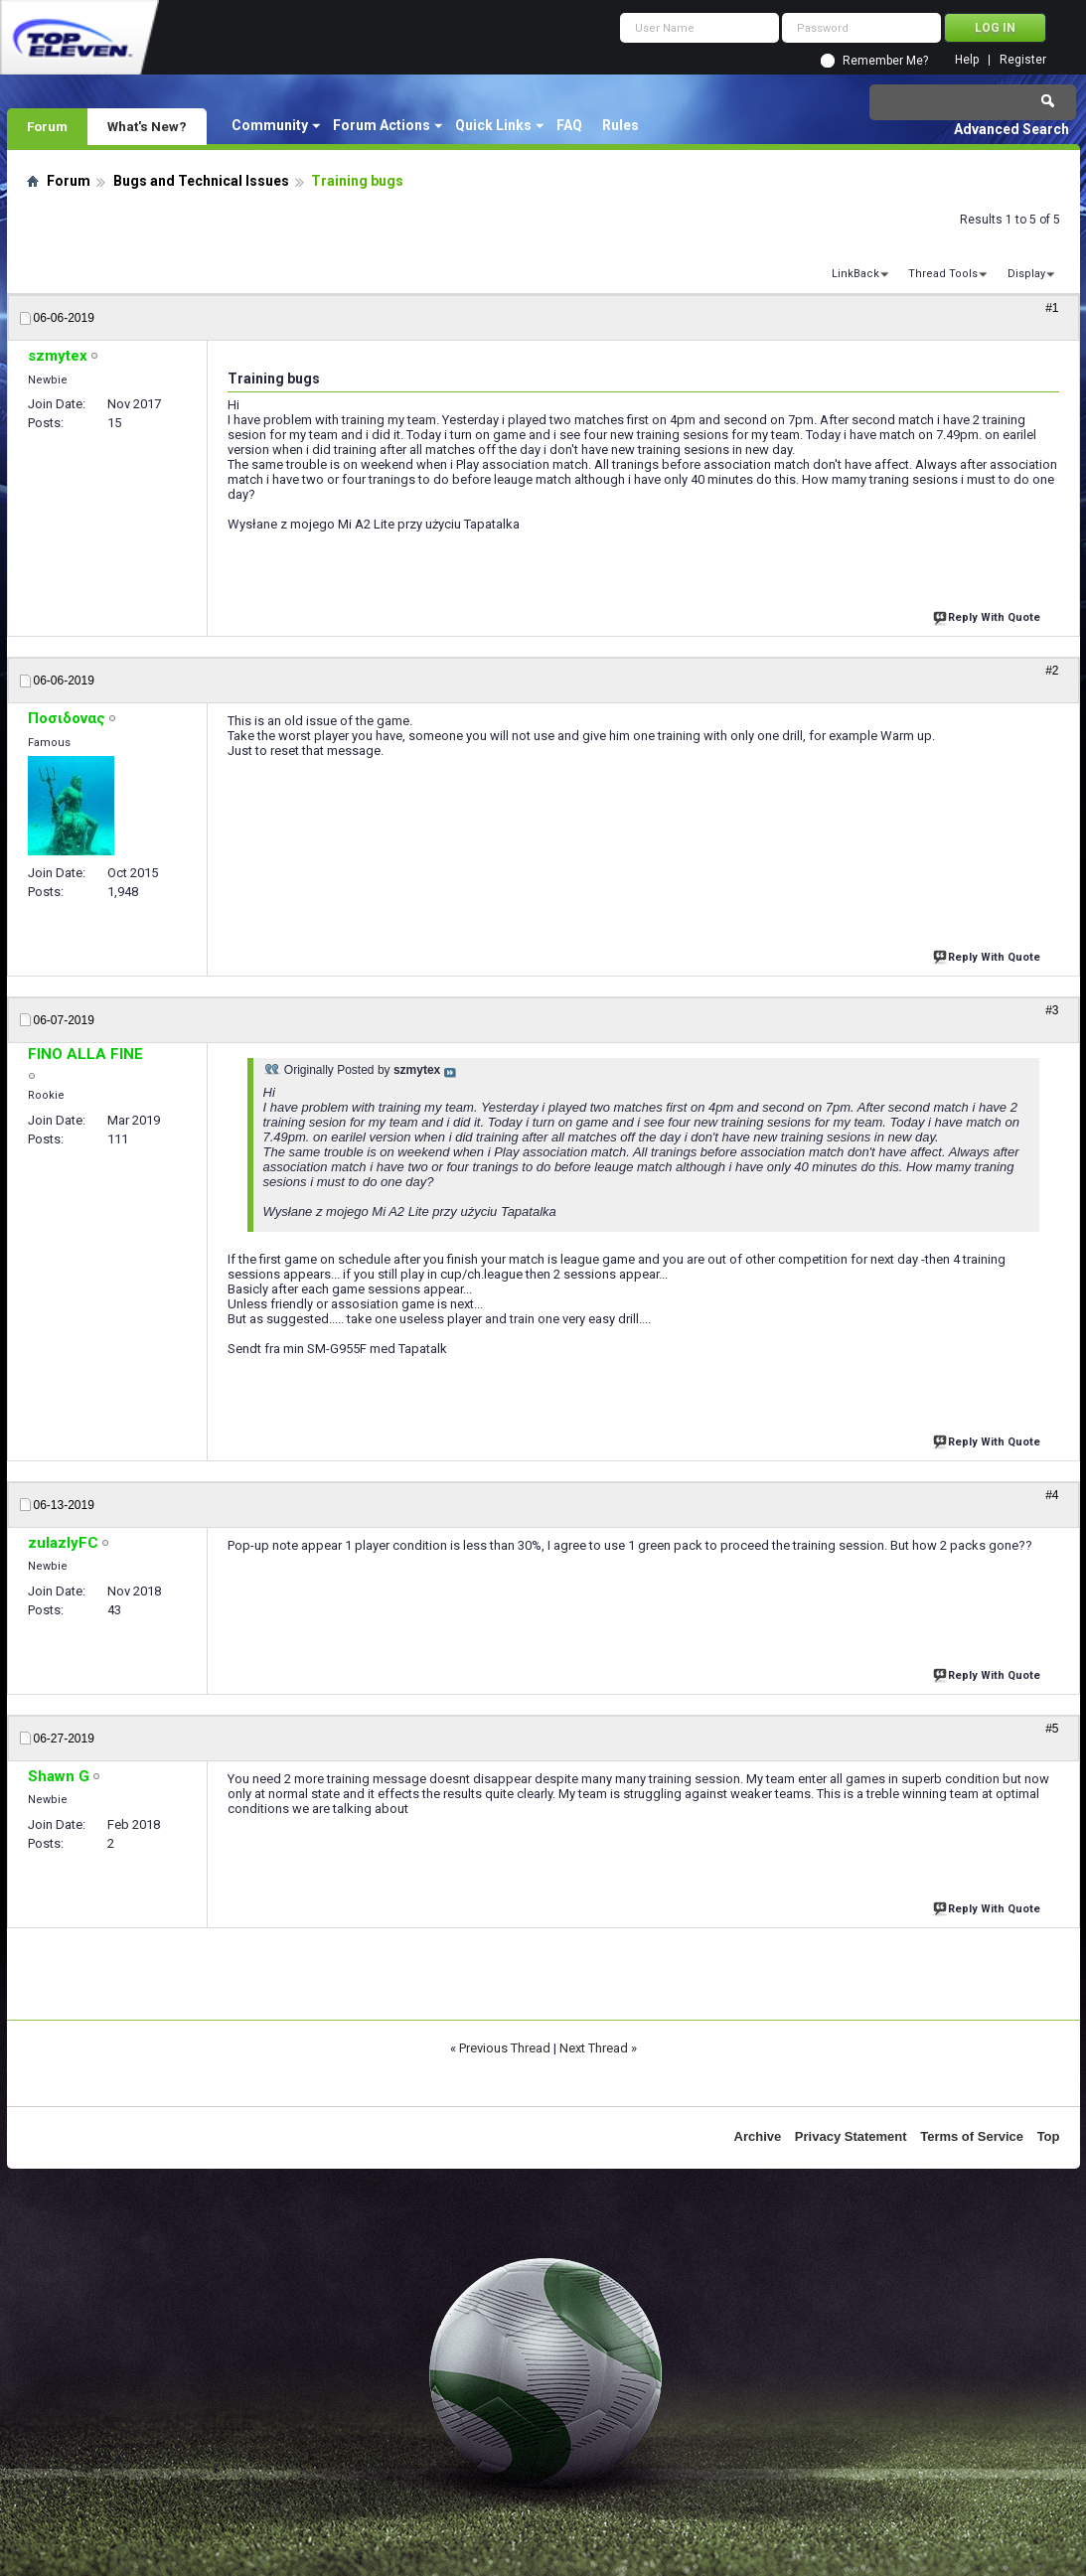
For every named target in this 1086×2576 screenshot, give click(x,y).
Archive (758, 2136)
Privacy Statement (851, 2136)
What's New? (147, 126)
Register (1023, 60)
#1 (1051, 308)
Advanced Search (1011, 129)
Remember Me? (885, 61)
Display (1026, 273)
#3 (1051, 1010)
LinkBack (855, 273)
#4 (1051, 1495)
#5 (1051, 1729)
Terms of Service (971, 2136)
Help (967, 60)
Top (1048, 2136)
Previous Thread (504, 2048)
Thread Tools (943, 273)
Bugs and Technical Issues (201, 181)
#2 (1051, 671)
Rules (620, 125)
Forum (47, 126)
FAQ (569, 125)
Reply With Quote (988, 615)
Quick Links (493, 125)
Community (270, 125)
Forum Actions (381, 125)
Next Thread (593, 2048)
